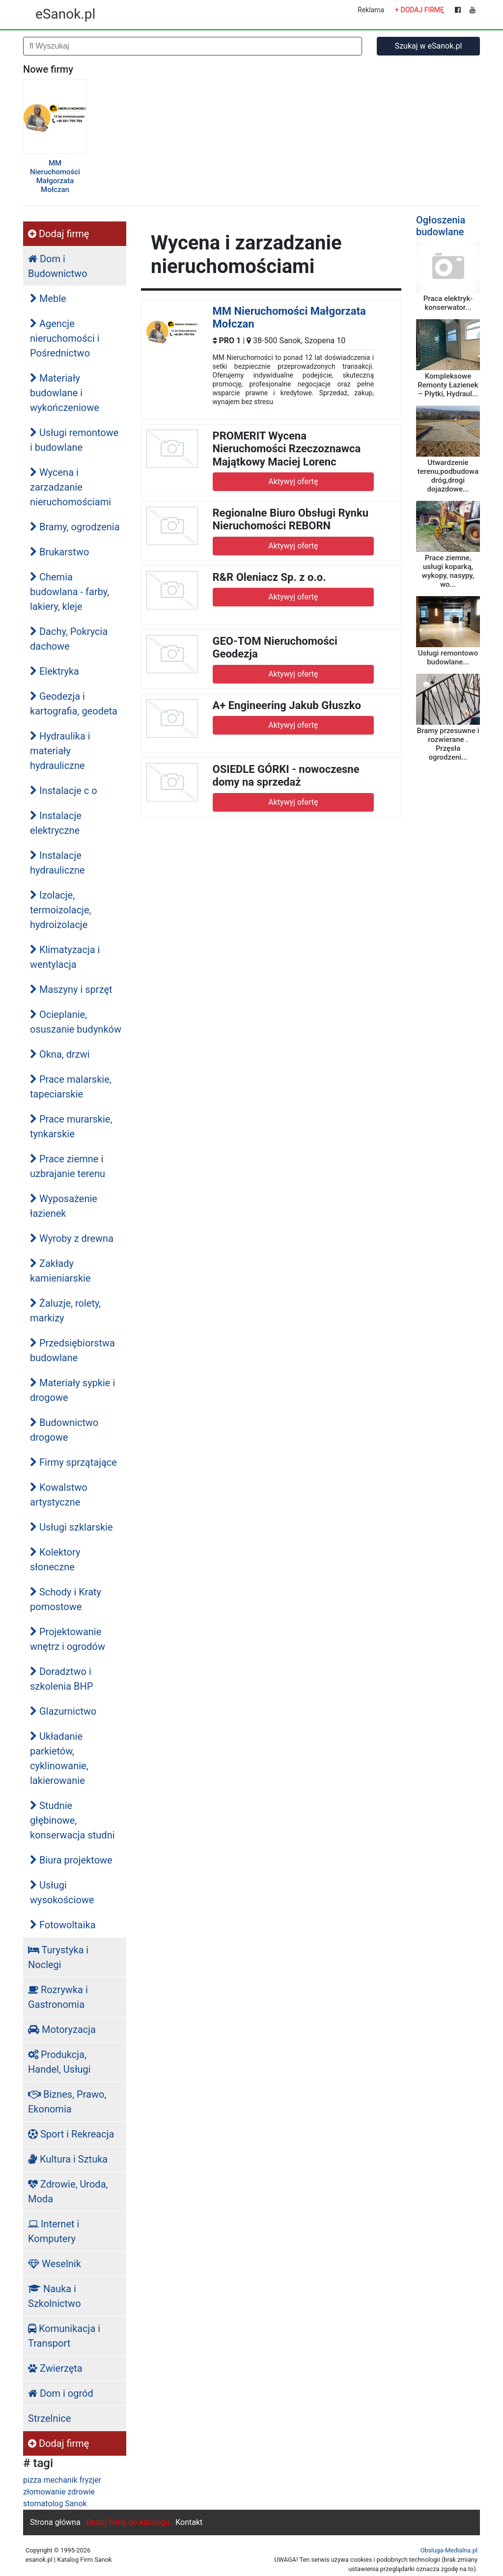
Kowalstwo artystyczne (58, 1494)
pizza (32, 2480)
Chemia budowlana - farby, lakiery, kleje (69, 591)
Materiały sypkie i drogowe (72, 1390)
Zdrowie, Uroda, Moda (68, 2191)
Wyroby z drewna (71, 1238)
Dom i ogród (60, 2393)
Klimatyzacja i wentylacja (65, 957)
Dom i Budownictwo (57, 266)
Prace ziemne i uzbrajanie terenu (67, 1166)
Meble (48, 298)
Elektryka (54, 671)
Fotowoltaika (63, 1925)
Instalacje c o (63, 790)
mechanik (60, 2480)
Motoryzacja (62, 2029)
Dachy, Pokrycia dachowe (69, 639)
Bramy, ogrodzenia (75, 527)
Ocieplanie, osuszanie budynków (75, 1022)
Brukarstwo (59, 552)
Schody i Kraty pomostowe (65, 1599)
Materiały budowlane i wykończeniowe (64, 392)
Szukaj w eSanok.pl (428, 46)
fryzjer (90, 2480)
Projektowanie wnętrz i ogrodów (67, 1639)
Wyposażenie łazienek (63, 1206)
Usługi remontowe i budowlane (74, 440)
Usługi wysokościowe (62, 1892)
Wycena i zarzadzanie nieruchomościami (70, 487)
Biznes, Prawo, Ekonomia (67, 2101)
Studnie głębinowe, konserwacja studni (72, 1820)
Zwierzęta (55, 2368)
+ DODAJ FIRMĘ (419, 10)
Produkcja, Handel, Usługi (59, 2062)
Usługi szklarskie (71, 1527)
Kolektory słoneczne (55, 1559)
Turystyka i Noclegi (58, 1957)
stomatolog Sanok (55, 2503)
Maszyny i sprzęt (71, 989)
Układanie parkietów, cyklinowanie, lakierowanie (59, 1758)
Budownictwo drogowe (64, 1430)
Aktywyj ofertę (293, 481)
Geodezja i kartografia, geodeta (73, 703)
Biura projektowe (71, 1860)
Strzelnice (49, 2418)
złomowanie (44, 2491)
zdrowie (81, 2491)
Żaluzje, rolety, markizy (65, 1310)
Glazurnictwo (63, 1711)
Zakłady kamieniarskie (60, 1271)
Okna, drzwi (60, 1054)
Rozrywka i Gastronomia (58, 1997)
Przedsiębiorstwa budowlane (72, 1350)
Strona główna (55, 2522)
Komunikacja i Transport (64, 2336)
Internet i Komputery (53, 2231)
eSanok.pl (65, 14)
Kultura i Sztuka (68, 2159)
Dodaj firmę (58, 234)
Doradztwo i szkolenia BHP (61, 1679)
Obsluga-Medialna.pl (448, 2550)
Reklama (371, 10)
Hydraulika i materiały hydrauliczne (60, 750)
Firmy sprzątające (73, 1462)
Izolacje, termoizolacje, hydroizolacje (60, 910)
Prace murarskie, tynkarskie (71, 1126)
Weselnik (54, 2264)
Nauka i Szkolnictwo (54, 2296)
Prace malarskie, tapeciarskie (71, 1086)
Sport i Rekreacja (71, 2134)
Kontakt (188, 2522)
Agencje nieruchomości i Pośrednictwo (65, 338)
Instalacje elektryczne (56, 823)
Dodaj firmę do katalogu (128, 2522)
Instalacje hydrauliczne (57, 863)
